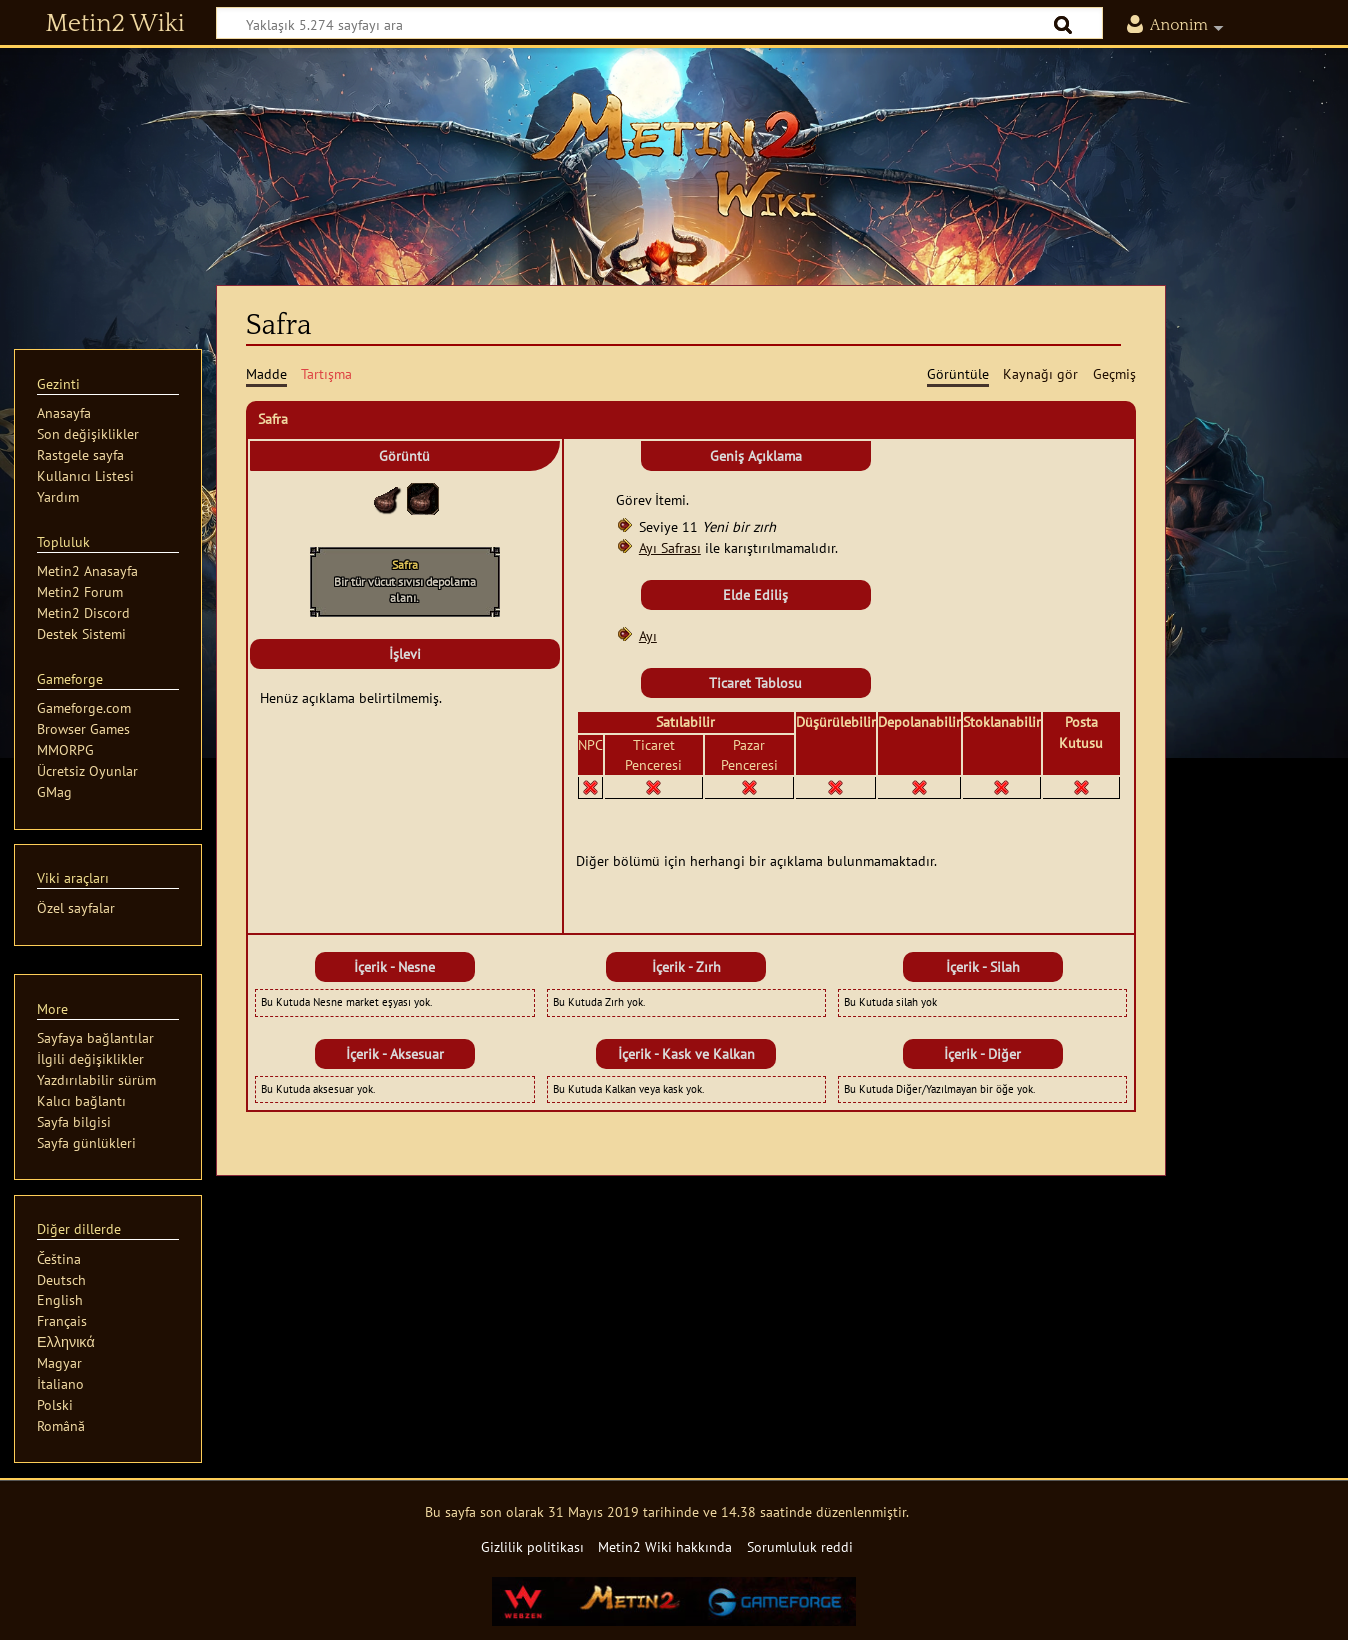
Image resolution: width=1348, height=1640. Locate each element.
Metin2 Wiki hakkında (665, 1546)
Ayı (648, 635)
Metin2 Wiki (115, 24)
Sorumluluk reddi (800, 1546)
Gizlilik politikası (532, 1546)
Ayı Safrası (670, 547)
